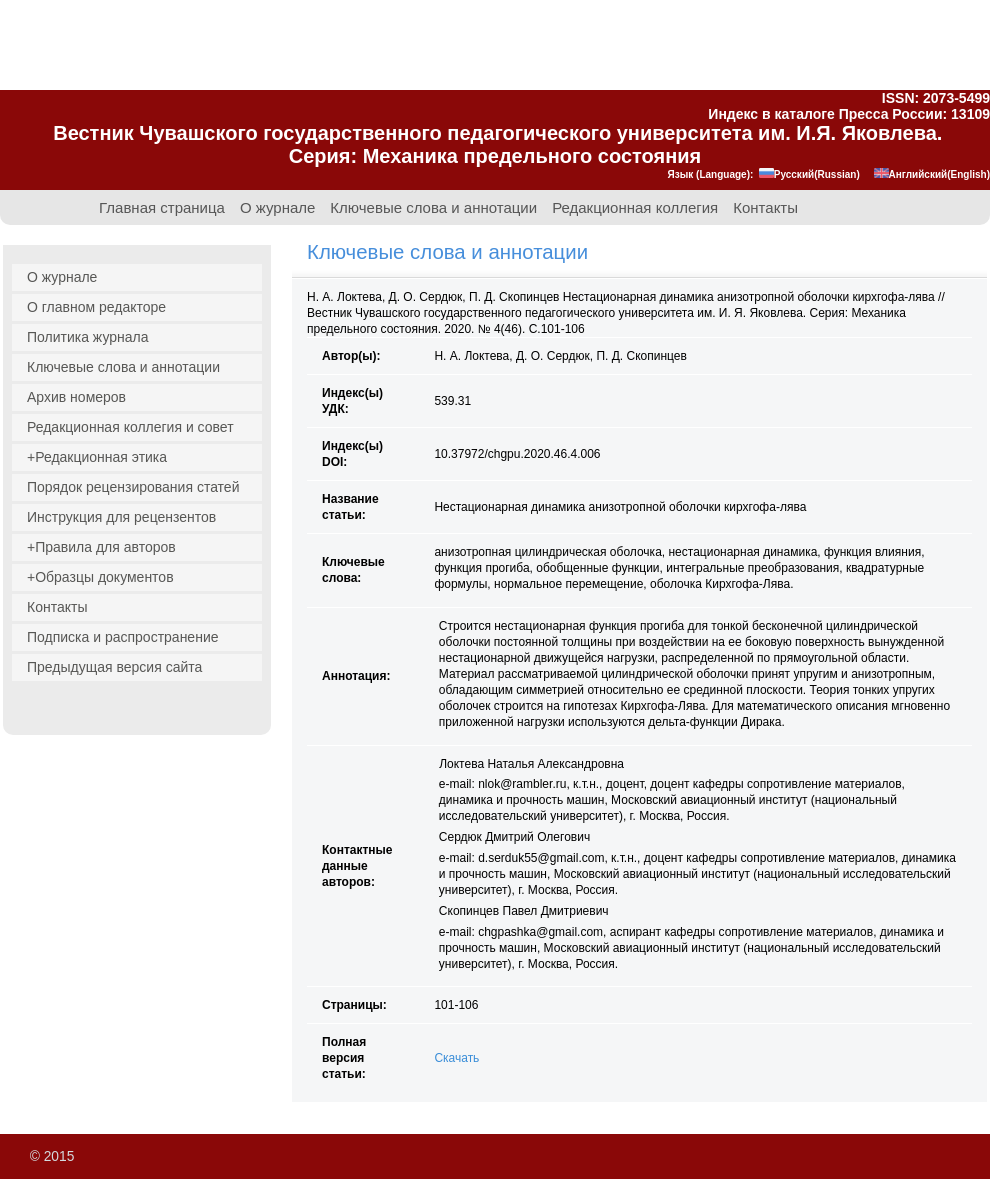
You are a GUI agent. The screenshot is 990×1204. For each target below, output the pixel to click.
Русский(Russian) (809, 174)
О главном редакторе (96, 307)
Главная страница (162, 208)
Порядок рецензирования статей (133, 487)
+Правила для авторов (101, 547)
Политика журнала (88, 337)
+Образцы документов (100, 577)
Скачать (456, 1058)
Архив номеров (76, 397)
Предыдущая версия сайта (114, 667)
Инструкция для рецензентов (121, 517)
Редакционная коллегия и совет (130, 427)
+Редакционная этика (97, 457)
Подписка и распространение (123, 637)
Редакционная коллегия (635, 208)
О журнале (277, 208)
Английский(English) (932, 174)
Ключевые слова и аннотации (433, 208)
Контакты (765, 208)
